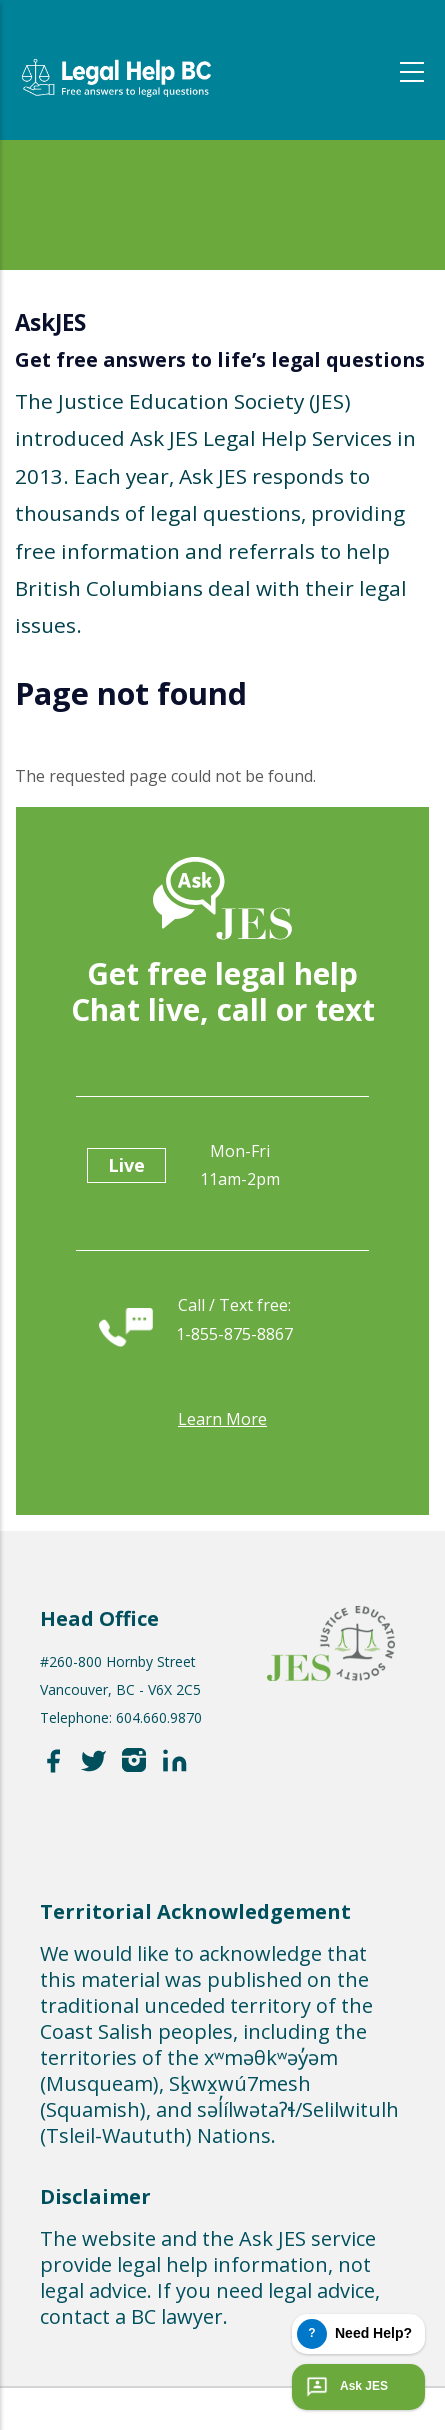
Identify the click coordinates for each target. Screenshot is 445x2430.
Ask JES (345, 2387)
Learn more (222, 1419)
